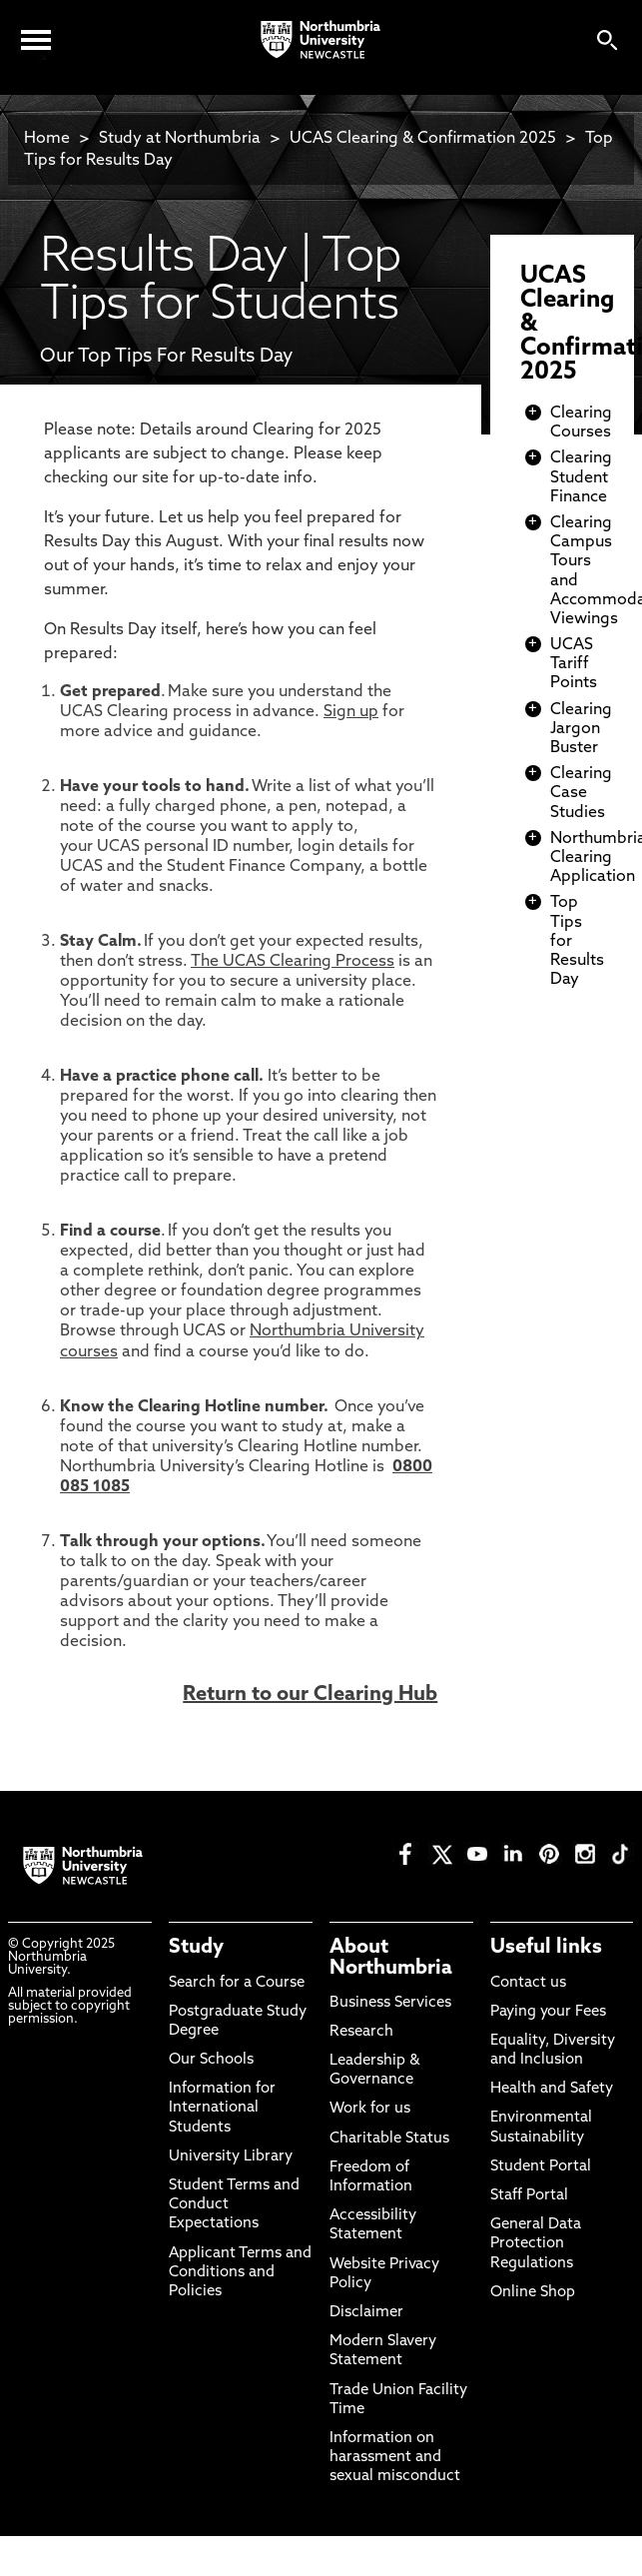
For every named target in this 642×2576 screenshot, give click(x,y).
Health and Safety (551, 2089)
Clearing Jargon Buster (581, 729)
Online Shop (532, 2292)
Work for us (369, 2109)
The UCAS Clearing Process (292, 962)
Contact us (528, 1983)
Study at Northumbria (180, 139)
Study (196, 1948)
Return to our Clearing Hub (310, 1695)
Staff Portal (529, 2195)
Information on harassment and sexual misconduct (394, 2457)
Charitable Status (389, 2139)
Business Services (390, 2003)
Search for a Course (237, 1983)
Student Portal (540, 2166)
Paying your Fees (548, 2012)
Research (361, 2032)
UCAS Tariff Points (573, 664)
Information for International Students (222, 2108)
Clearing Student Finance (581, 477)
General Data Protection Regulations (535, 2243)
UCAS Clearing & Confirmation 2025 (423, 139)
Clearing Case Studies (581, 793)
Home (47, 139)
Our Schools (211, 2060)
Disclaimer (366, 2312)
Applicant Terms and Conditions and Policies (240, 2272)
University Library (231, 2156)
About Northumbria (390, 1958)
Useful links (546, 1948)
